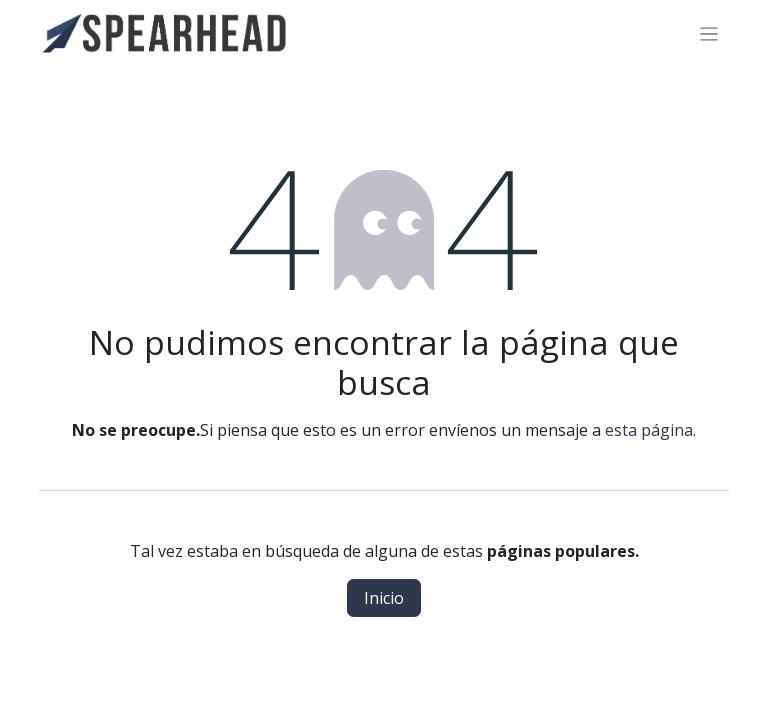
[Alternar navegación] (709, 33)
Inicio (384, 598)
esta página (649, 430)
